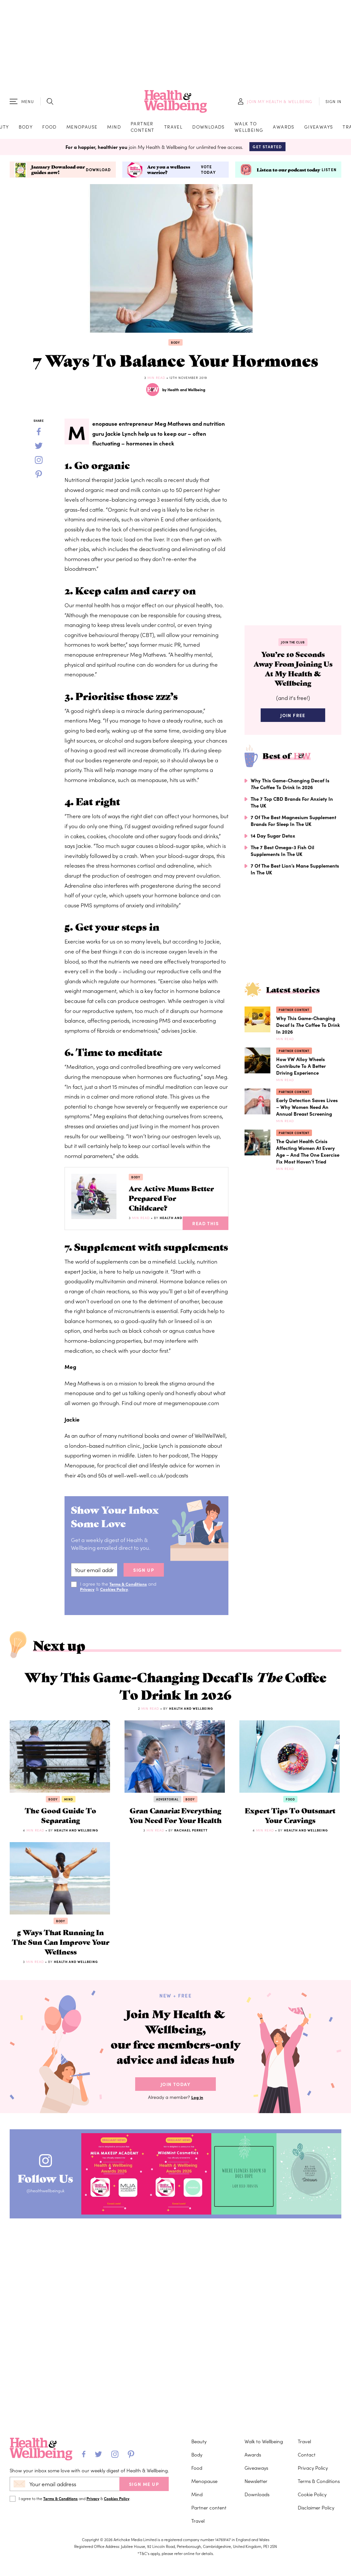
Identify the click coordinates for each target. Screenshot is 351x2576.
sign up (143, 1578)
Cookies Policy (116, 1596)
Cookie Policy (312, 2494)
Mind (114, 129)
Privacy (88, 1596)
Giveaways (318, 129)
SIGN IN (333, 103)
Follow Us (51, 2258)
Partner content (143, 128)
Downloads (208, 129)
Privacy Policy (313, 2467)
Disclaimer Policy (316, 2507)
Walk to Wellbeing (249, 128)
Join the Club (293, 646)
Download (98, 173)
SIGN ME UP (144, 2484)
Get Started (267, 150)
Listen (329, 173)
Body (26, 129)
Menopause (82, 129)
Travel (173, 129)
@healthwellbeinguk (51, 2275)
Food (49, 129)
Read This (205, 1231)
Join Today (175, 2167)
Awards (283, 129)
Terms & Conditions (129, 1592)
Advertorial (167, 1816)
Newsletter (256, 2480)
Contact (307, 2454)
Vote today (208, 173)
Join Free (293, 724)
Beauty (198, 2441)
